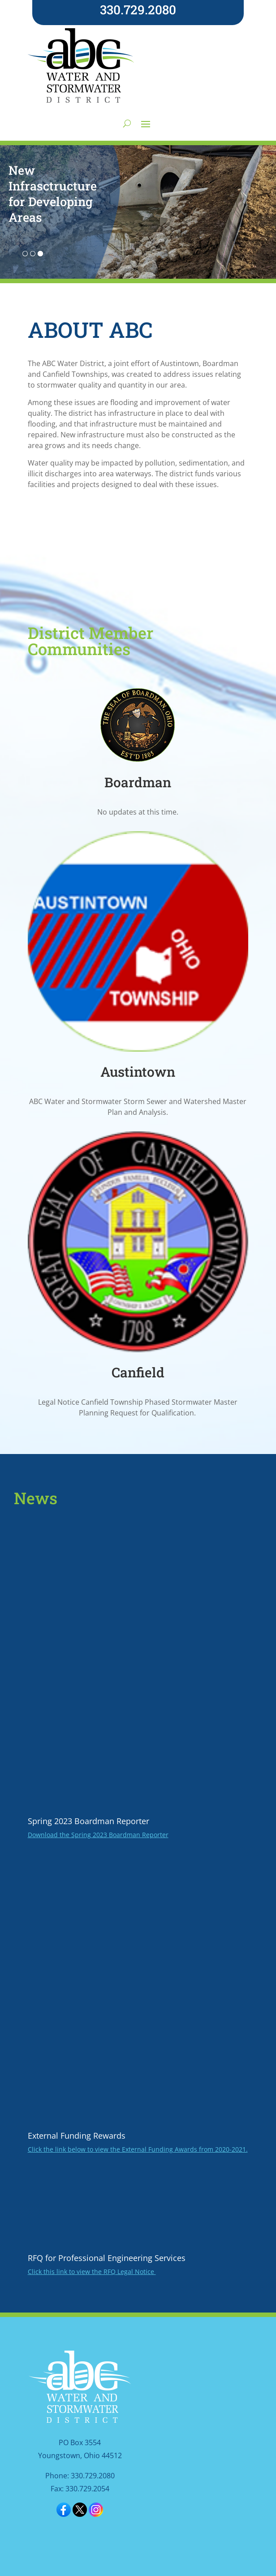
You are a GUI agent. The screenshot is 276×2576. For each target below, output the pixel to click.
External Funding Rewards (76, 2135)
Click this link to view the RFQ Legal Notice (92, 2271)
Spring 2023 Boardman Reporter (88, 1821)
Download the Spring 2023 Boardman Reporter (98, 1834)
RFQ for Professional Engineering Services (106, 2257)
